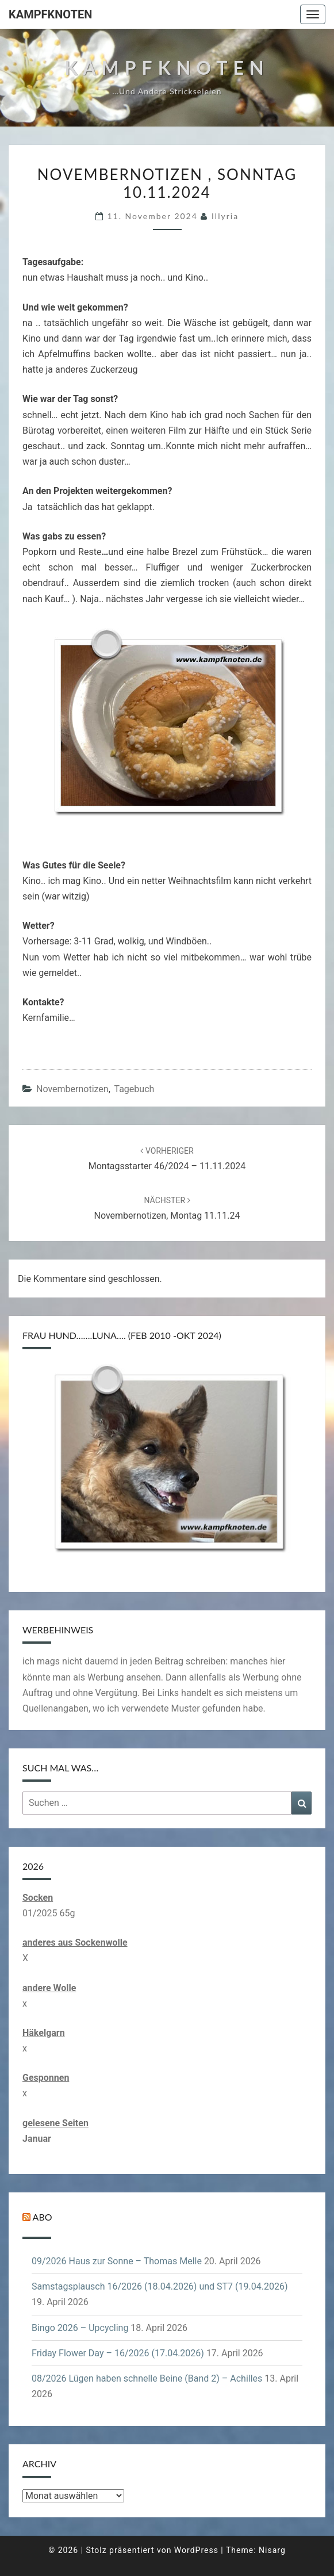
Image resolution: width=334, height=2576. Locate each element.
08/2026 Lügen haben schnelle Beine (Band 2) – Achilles (147, 2378)
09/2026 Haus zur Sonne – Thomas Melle (117, 2261)
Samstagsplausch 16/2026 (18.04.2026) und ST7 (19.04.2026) (159, 2286)
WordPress (196, 2550)
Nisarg (272, 2550)
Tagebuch (134, 1089)
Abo (42, 2216)
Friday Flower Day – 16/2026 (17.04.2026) (118, 2353)
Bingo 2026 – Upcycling (80, 2327)
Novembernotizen (72, 1089)
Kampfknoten (50, 14)
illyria (225, 216)
